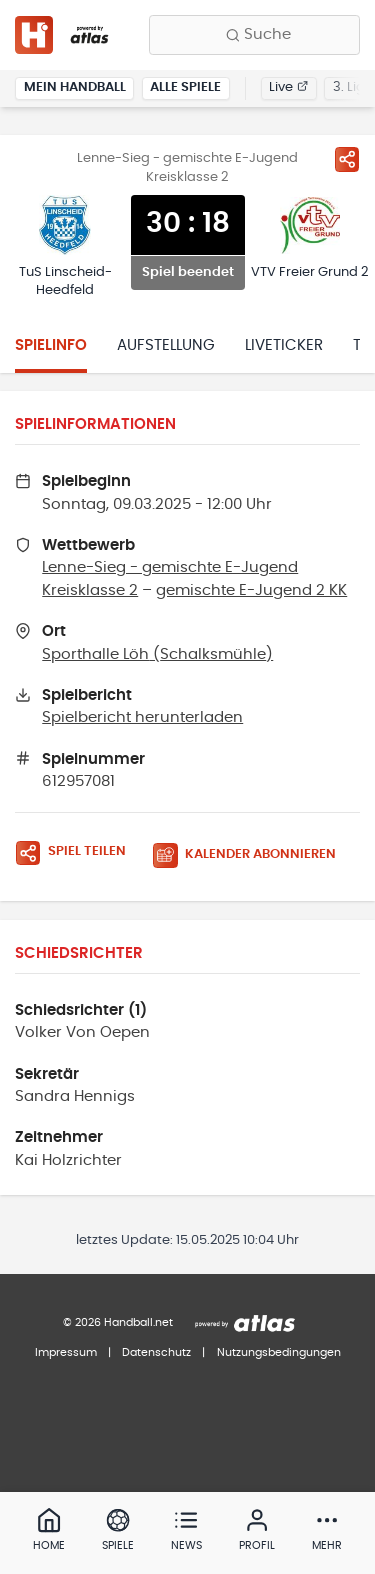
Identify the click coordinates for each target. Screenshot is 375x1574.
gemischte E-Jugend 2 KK (251, 590)
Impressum (66, 1352)
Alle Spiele (185, 87)
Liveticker (284, 345)
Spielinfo (51, 345)
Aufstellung (166, 345)
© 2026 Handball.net (118, 1322)
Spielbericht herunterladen (142, 717)
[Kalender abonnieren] (252, 855)
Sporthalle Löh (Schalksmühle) (157, 654)
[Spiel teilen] (347, 159)
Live (288, 87)
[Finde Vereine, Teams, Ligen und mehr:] (254, 35)
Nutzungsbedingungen (279, 1352)
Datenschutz (156, 1352)
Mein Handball (75, 87)
